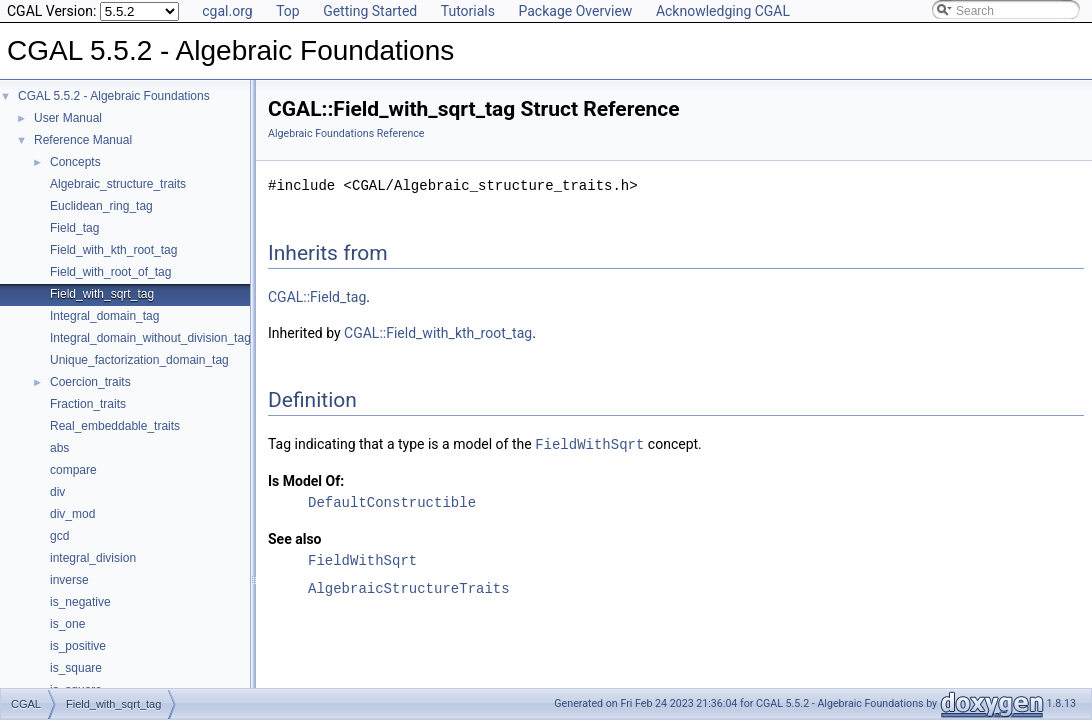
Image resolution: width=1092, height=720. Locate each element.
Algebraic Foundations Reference (346, 133)
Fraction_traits (88, 404)
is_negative (80, 602)
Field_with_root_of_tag (110, 272)
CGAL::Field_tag (317, 297)
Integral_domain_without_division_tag (150, 338)
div (57, 492)
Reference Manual (83, 140)
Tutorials (468, 11)
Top (288, 11)
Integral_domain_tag (104, 316)
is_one (67, 624)
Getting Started (370, 11)
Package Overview (575, 11)
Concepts (75, 162)
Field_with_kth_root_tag (113, 250)
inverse (69, 580)
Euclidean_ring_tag (101, 206)
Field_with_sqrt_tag (102, 294)
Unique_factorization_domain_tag (139, 360)
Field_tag (74, 228)
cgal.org (227, 11)
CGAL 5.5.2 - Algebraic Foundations (114, 96)
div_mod (72, 514)
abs (59, 448)
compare (73, 470)
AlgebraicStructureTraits (409, 587)
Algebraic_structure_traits (118, 184)
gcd (59, 536)
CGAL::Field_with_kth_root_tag (438, 333)
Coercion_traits (90, 382)
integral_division (93, 558)
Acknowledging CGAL (723, 11)
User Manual (68, 118)
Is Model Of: (306, 480)
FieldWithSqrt (589, 443)
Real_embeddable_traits (115, 426)
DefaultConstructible (392, 501)
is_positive (78, 646)
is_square (76, 668)
